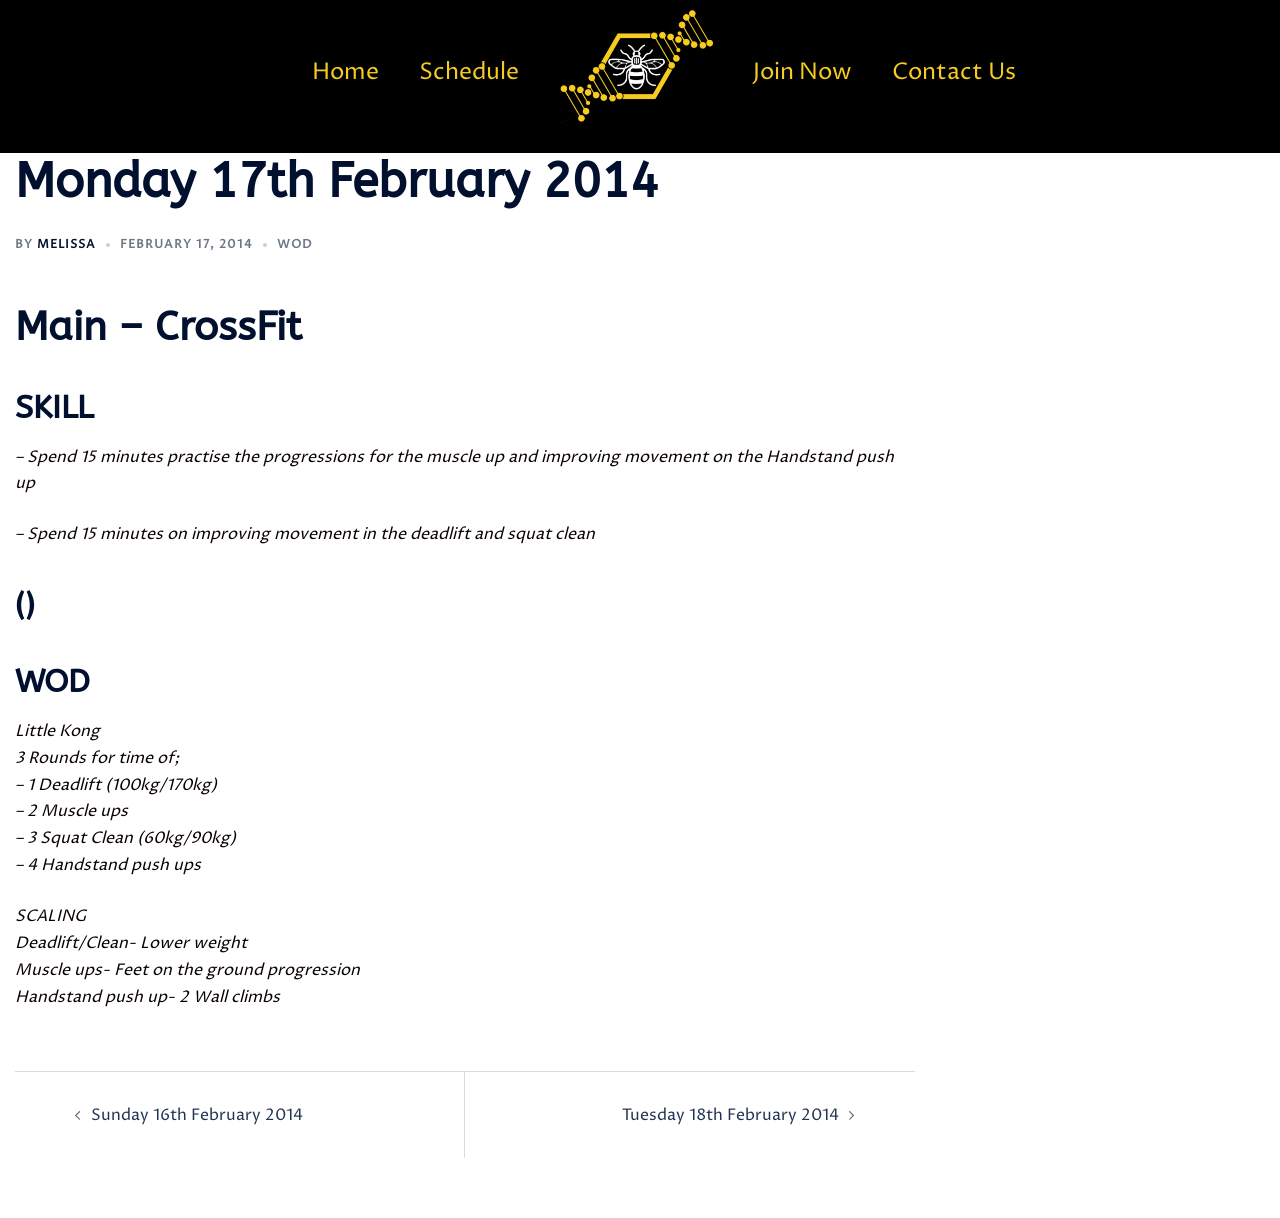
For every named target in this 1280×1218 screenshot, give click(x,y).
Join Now (802, 72)
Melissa (66, 244)
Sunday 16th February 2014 (197, 1115)
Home (345, 72)
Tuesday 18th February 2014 (730, 1115)
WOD (295, 244)
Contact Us (954, 72)
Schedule (469, 72)
